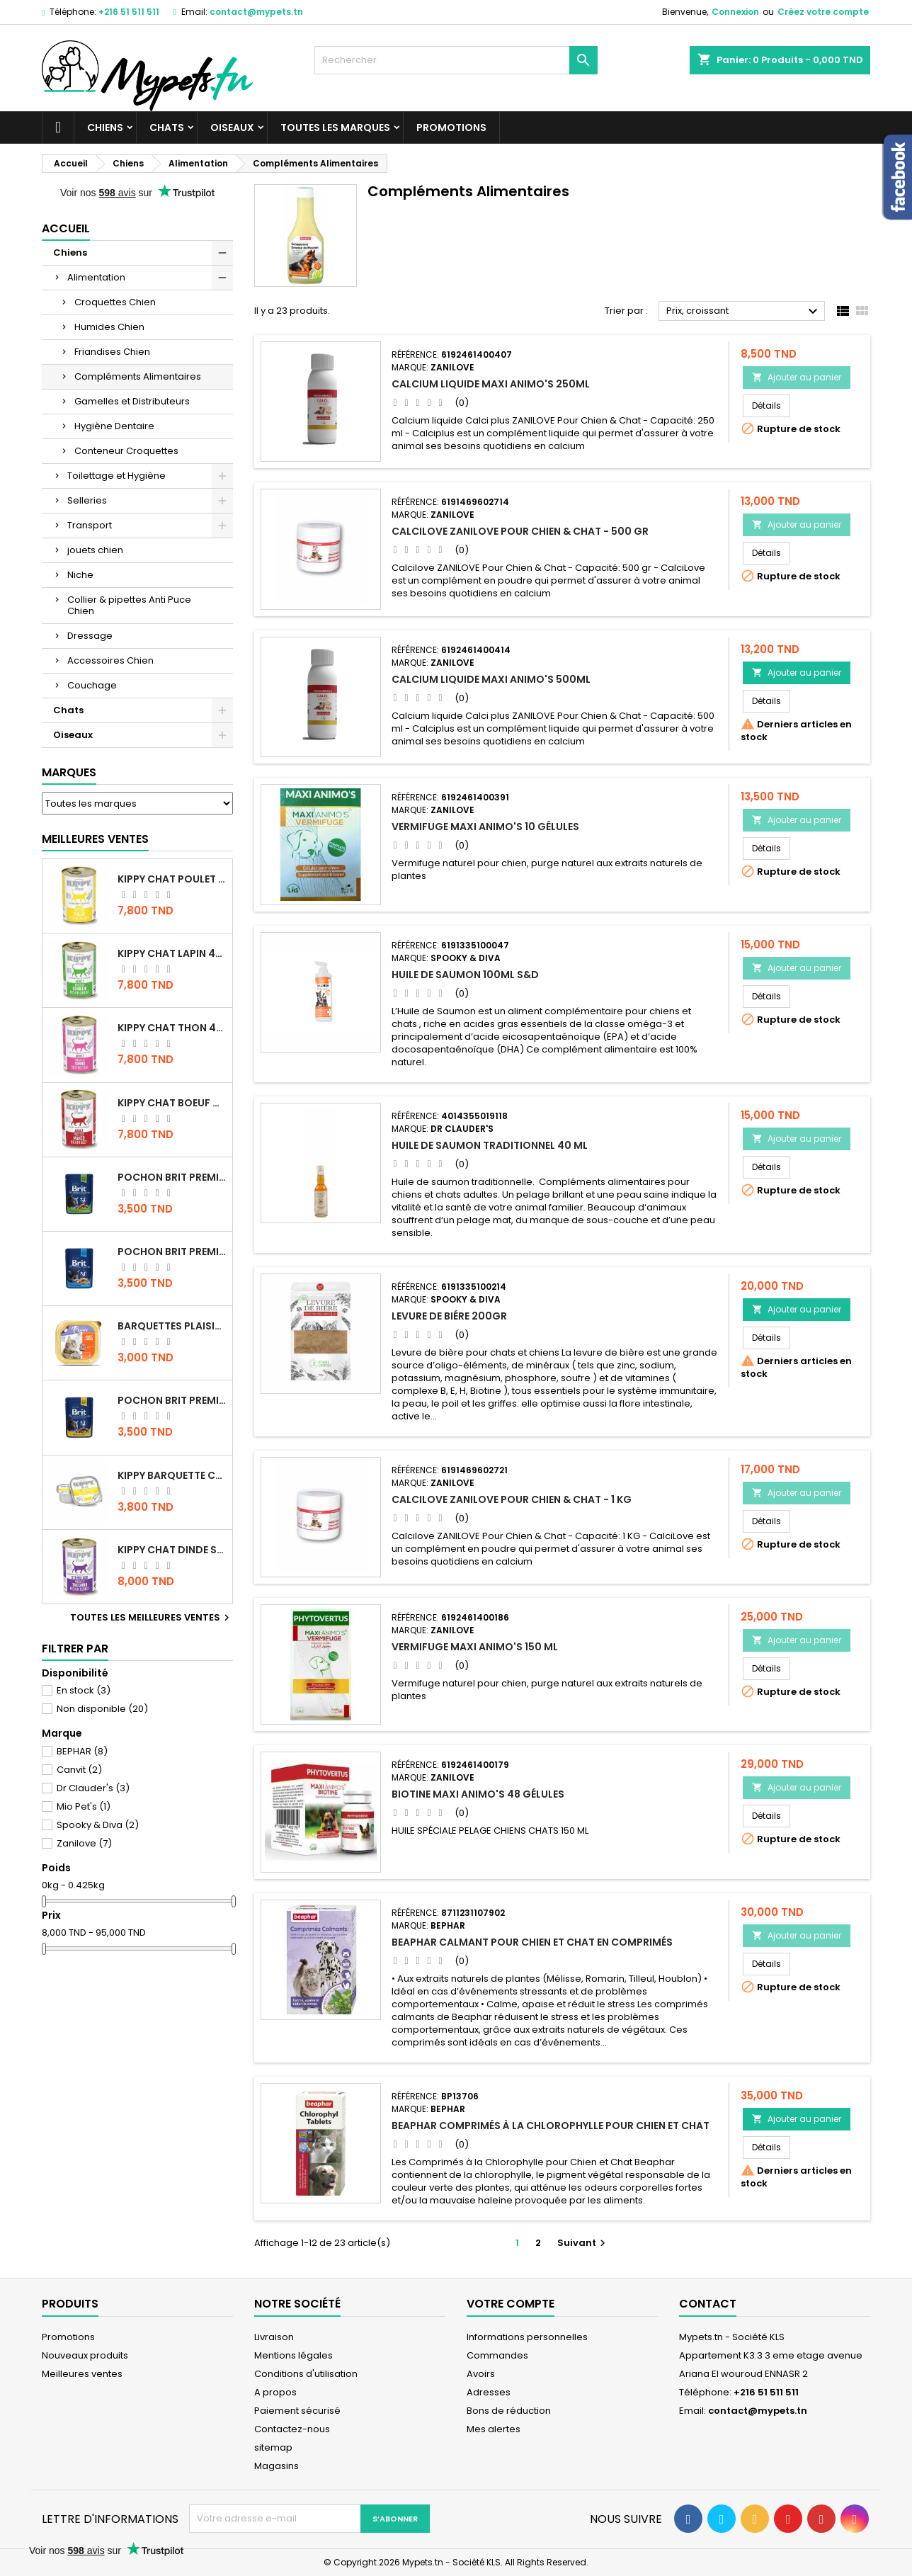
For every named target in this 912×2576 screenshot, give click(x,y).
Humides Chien (109, 327)
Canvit (79, 1769)
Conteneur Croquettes (126, 451)
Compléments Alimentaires (137, 376)
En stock (83, 1690)
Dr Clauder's (93, 1788)
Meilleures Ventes (95, 839)
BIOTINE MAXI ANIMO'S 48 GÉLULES (478, 1794)
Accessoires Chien (110, 660)
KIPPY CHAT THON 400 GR (172, 1027)
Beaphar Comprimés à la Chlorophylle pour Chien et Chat (550, 2125)
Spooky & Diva (98, 1825)
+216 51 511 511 (128, 12)
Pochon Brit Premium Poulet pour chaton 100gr (172, 1251)
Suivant (583, 2242)
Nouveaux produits (85, 2355)
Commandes (497, 2355)
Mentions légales (293, 2355)
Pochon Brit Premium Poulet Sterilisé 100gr (172, 1177)
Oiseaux (232, 127)
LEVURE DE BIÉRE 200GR (449, 1316)
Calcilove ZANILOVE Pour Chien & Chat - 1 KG (512, 1499)
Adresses (489, 2392)
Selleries (87, 500)
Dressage (90, 635)
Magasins (276, 2466)
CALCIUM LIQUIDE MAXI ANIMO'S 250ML (491, 384)
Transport (89, 525)
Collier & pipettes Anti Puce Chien (129, 605)
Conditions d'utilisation (306, 2374)
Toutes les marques (335, 127)
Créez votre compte (823, 12)
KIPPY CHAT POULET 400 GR (172, 879)
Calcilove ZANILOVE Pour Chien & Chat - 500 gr (520, 531)
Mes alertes (493, 2429)
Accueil (66, 228)
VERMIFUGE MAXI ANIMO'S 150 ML (475, 1647)
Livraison (274, 2337)
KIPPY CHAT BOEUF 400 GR (172, 1102)
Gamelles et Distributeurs (132, 401)
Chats (166, 127)
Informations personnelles (527, 2337)
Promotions (451, 127)
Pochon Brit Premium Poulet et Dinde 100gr (172, 1400)
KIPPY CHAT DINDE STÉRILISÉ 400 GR (172, 1549)
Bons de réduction (509, 2410)
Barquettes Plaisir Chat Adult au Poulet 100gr (172, 1326)
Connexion (735, 12)
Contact (707, 2304)
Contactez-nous (292, 2429)
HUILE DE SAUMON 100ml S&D (465, 975)
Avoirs (481, 2374)
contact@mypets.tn (256, 12)
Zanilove (84, 1843)
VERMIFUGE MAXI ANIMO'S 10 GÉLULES (485, 826)
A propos (275, 2392)
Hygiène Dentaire (114, 426)
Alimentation (96, 277)
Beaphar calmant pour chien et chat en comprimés (532, 1942)
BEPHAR (82, 1751)
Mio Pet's (83, 1806)
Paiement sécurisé (297, 2410)
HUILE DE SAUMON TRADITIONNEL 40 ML (490, 1145)
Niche (80, 574)
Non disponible (102, 1708)
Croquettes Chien (115, 302)
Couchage (92, 685)
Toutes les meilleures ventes (151, 1617)
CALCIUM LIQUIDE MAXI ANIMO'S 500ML (491, 679)
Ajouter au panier (796, 377)
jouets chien (95, 550)
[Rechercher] (456, 60)
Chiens (105, 127)
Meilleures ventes (82, 2374)
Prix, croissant (743, 311)
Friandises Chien (112, 351)
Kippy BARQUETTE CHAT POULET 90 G (172, 1475)
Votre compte (510, 2304)
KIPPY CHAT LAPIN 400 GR (172, 953)
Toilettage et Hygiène (116, 475)
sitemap (273, 2447)
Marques (69, 772)
